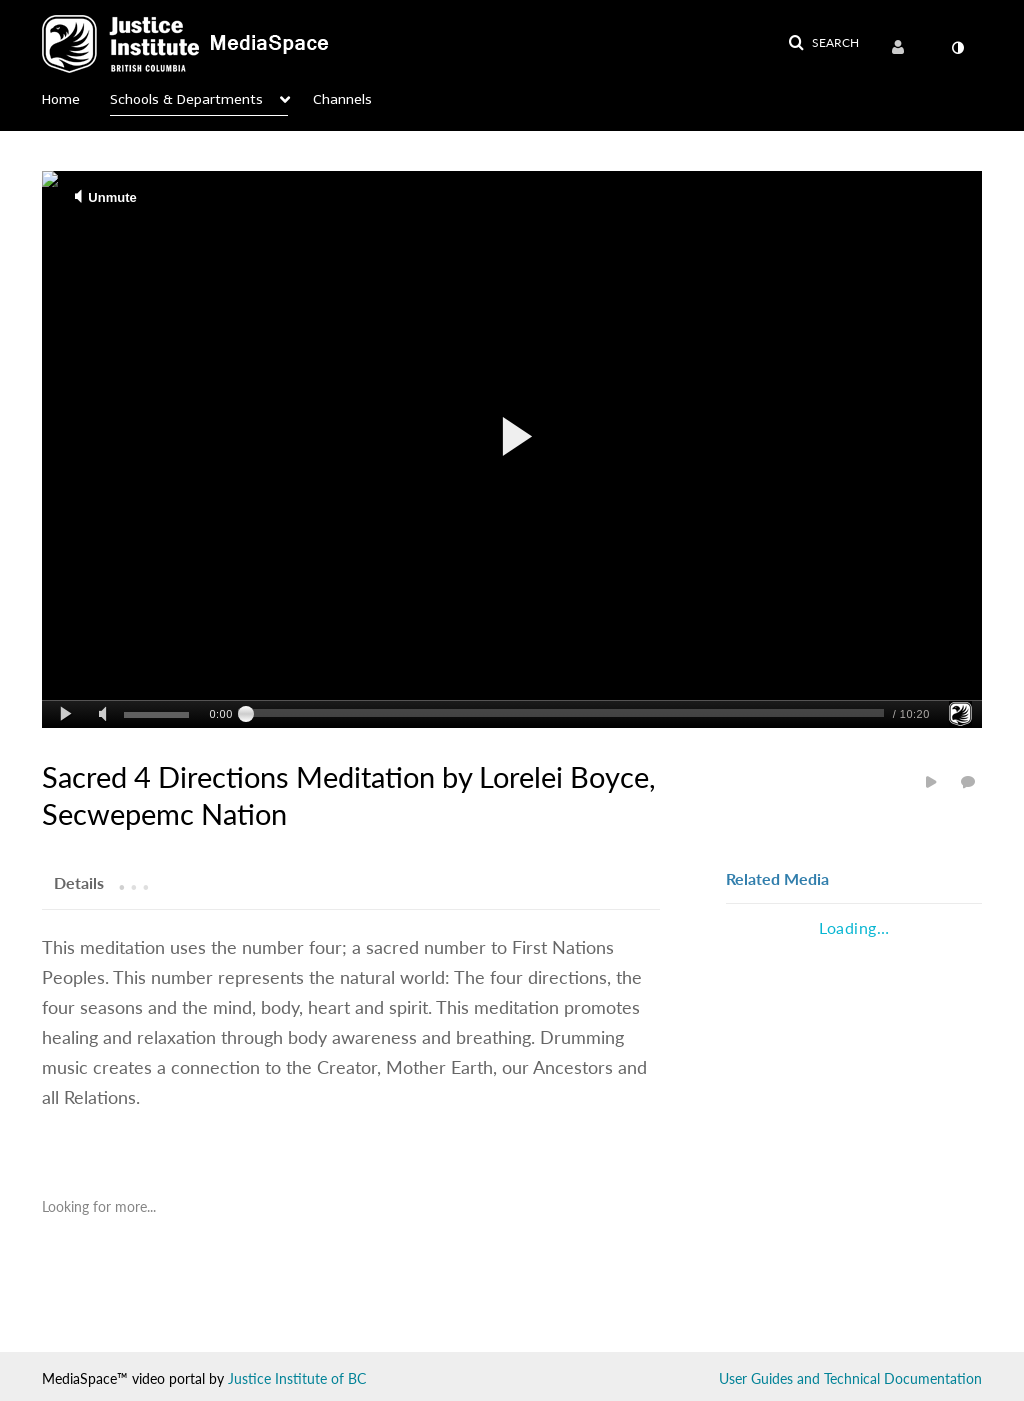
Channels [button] (342, 99)
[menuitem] (902, 48)
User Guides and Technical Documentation (850, 1378)
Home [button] (61, 99)
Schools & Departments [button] (186, 99)
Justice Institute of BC (297, 1378)
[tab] (79, 882)
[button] (823, 43)
